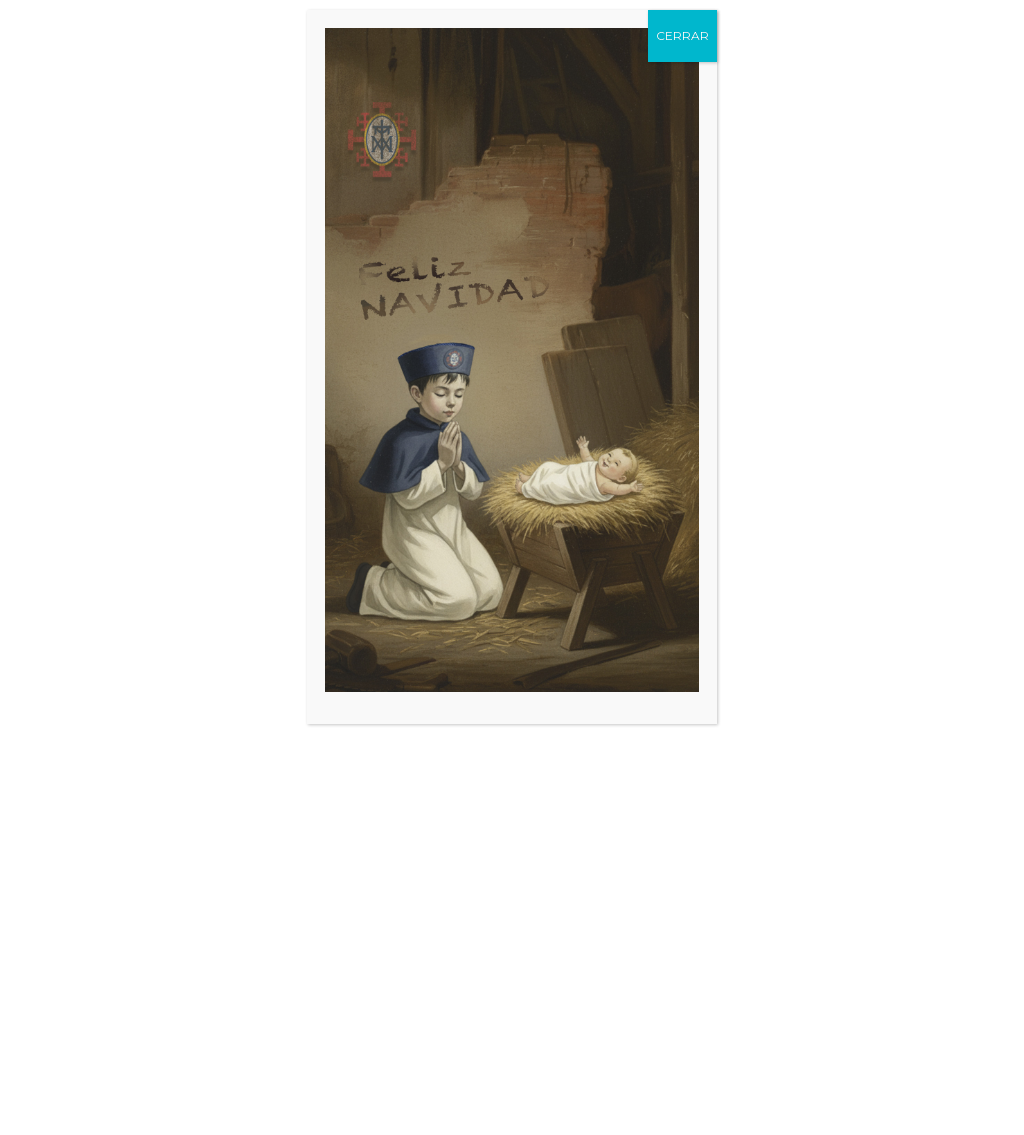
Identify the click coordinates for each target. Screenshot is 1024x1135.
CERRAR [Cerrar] (682, 35)
